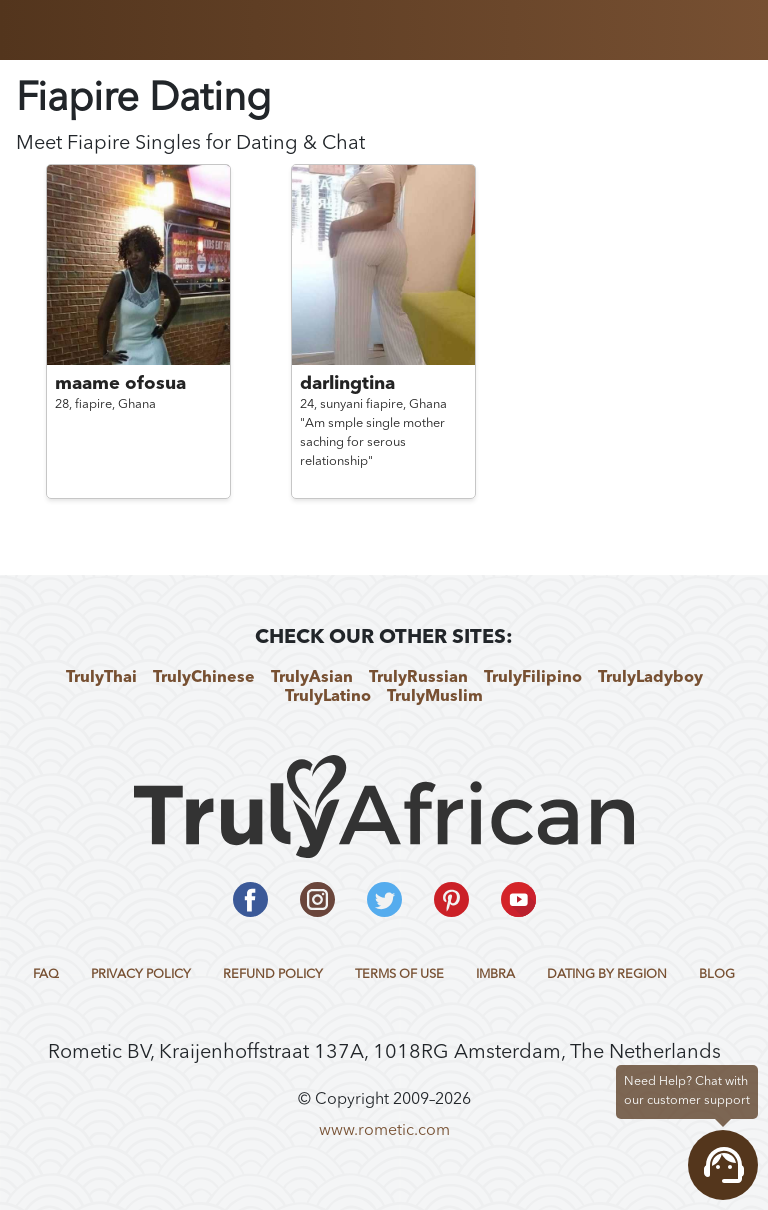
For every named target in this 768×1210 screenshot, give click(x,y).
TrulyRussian (418, 678)
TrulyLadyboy (650, 678)
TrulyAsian (312, 678)
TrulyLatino (328, 697)
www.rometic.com (384, 1131)
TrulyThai (101, 678)
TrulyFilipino (533, 678)
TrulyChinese (204, 678)
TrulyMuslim (435, 697)
